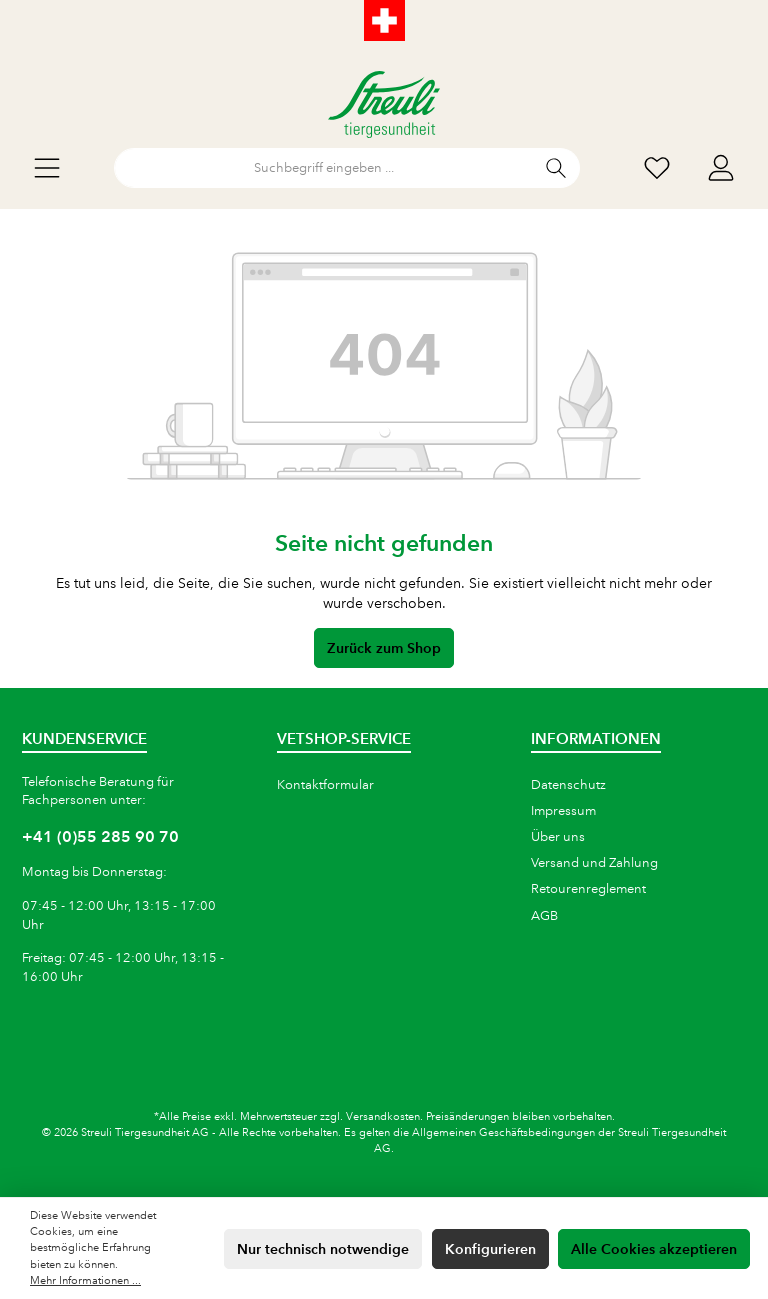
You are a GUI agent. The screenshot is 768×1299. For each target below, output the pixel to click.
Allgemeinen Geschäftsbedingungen (503, 1133)
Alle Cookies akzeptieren (654, 1249)
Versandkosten (383, 1117)
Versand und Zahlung (594, 863)
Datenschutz (568, 785)
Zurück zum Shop (384, 648)
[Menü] (47, 168)
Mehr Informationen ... (85, 1281)
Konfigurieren (490, 1249)
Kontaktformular (325, 785)
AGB (544, 916)
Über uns (558, 837)
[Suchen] (556, 168)
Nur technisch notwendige (323, 1249)
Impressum (563, 811)
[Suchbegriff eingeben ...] (324, 168)
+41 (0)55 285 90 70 (100, 836)
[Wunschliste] (657, 168)
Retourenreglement (588, 889)
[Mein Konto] (721, 168)
